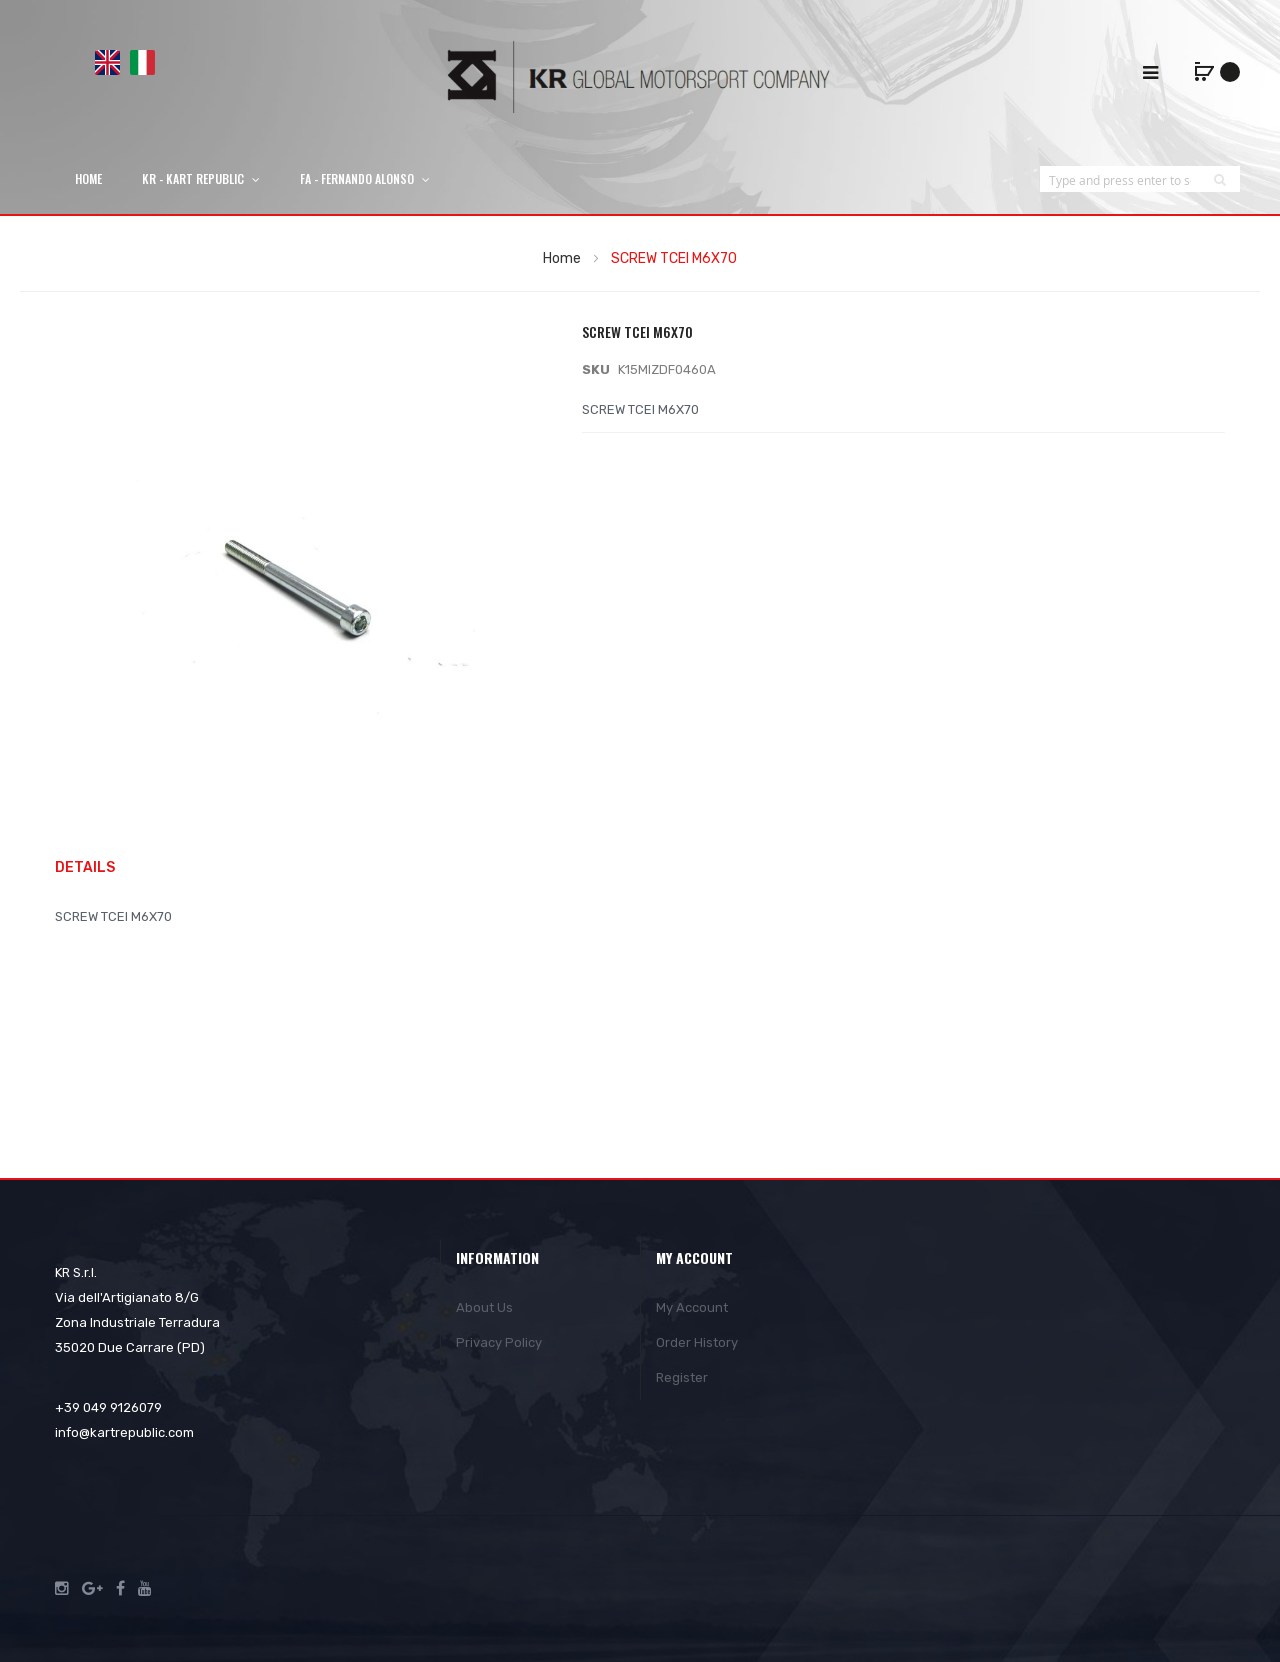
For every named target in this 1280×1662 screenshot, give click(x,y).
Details (85, 867)
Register (682, 1377)
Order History (697, 1342)
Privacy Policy (499, 1342)
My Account (692, 1307)
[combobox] (1120, 179)
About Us (484, 1307)
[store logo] (640, 76)
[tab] (95, 868)
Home (562, 258)
